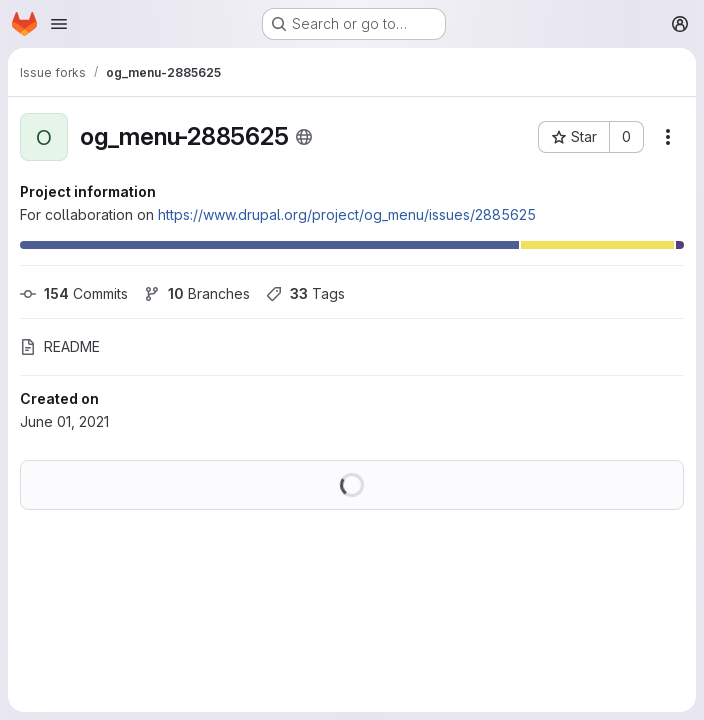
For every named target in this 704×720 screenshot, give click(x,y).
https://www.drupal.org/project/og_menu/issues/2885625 (347, 214)
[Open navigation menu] (59, 24)
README (60, 346)
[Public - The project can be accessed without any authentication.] (304, 137)
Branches (197, 293)
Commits (74, 293)
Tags (305, 293)
